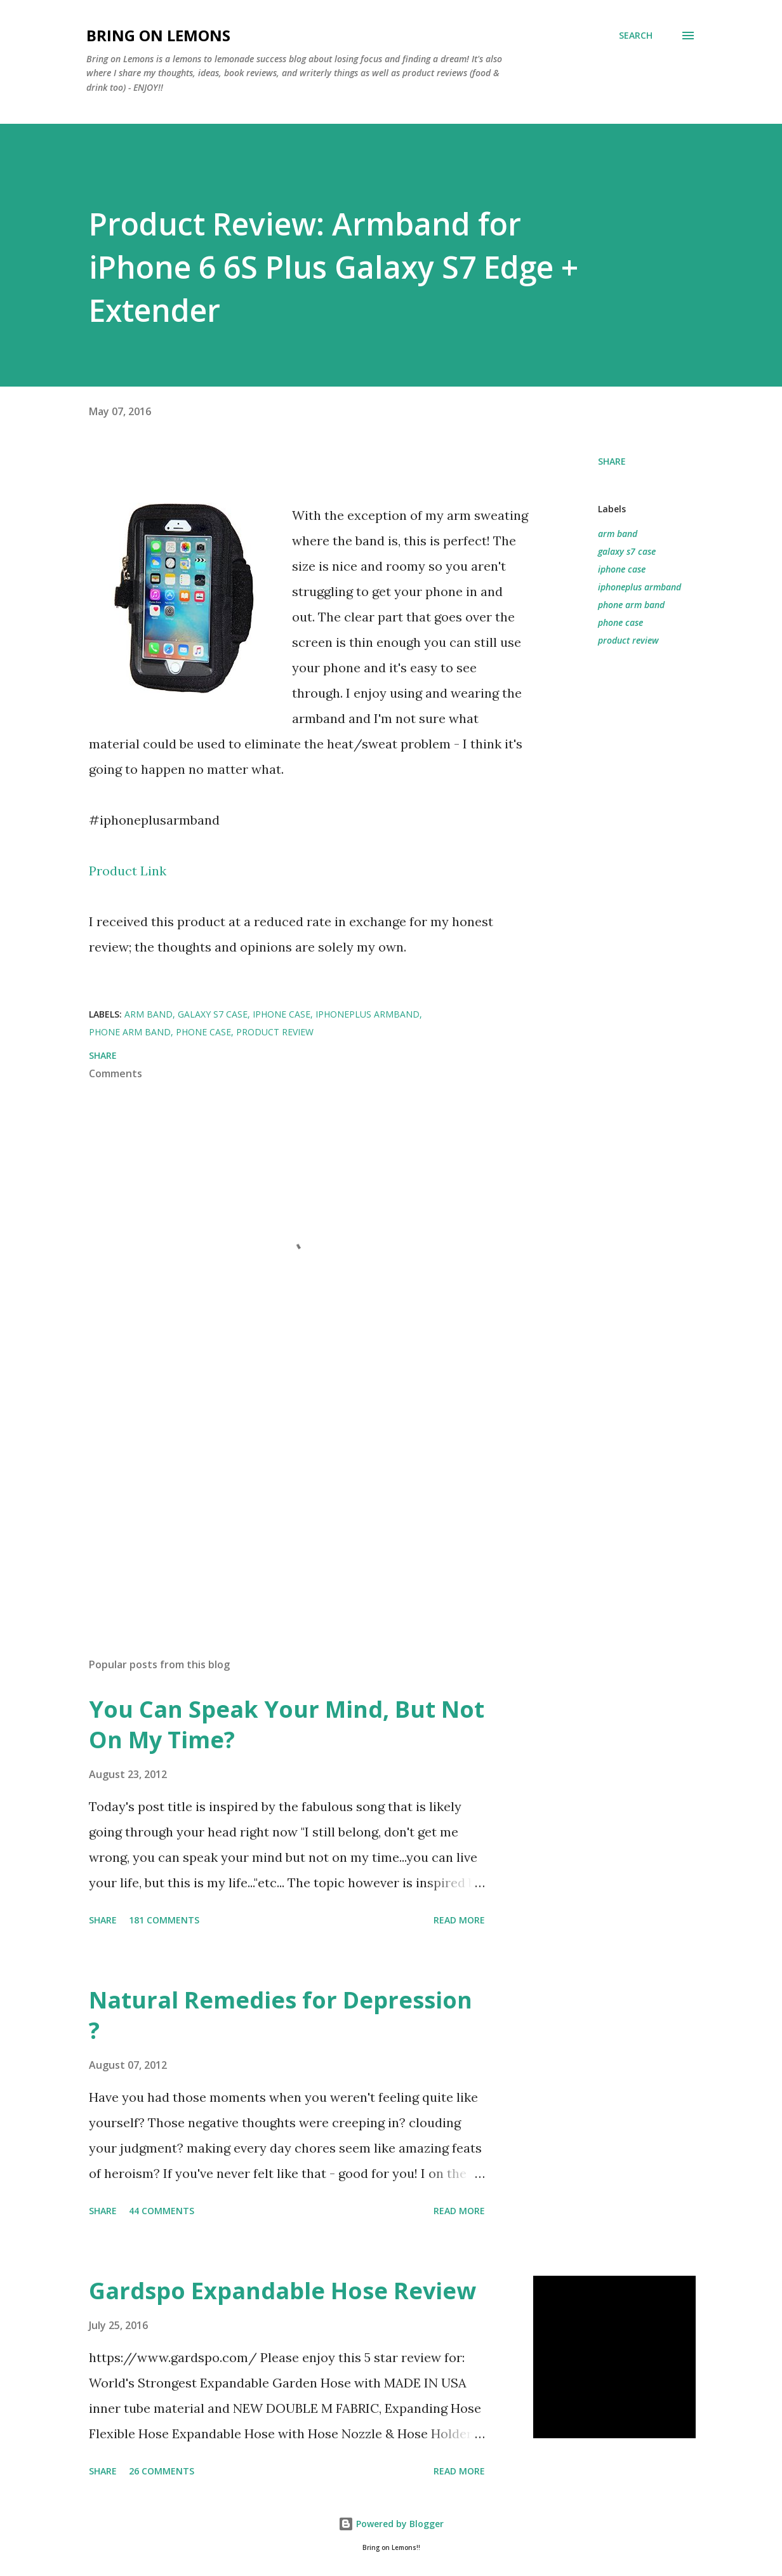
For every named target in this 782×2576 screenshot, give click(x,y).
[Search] (636, 35)
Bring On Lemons (158, 35)
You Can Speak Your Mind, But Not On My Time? (286, 1724)
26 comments (161, 2471)
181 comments (164, 1920)
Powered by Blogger (391, 2524)
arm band (617, 534)
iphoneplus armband (639, 587)
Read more (459, 1920)
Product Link (127, 871)
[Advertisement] (303, 1499)
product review (628, 640)
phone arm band (631, 605)
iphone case (622, 569)
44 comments (161, 2211)
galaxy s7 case (627, 551)
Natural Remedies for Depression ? (280, 2015)
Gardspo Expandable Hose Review (282, 2290)
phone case (620, 622)
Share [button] (612, 461)
